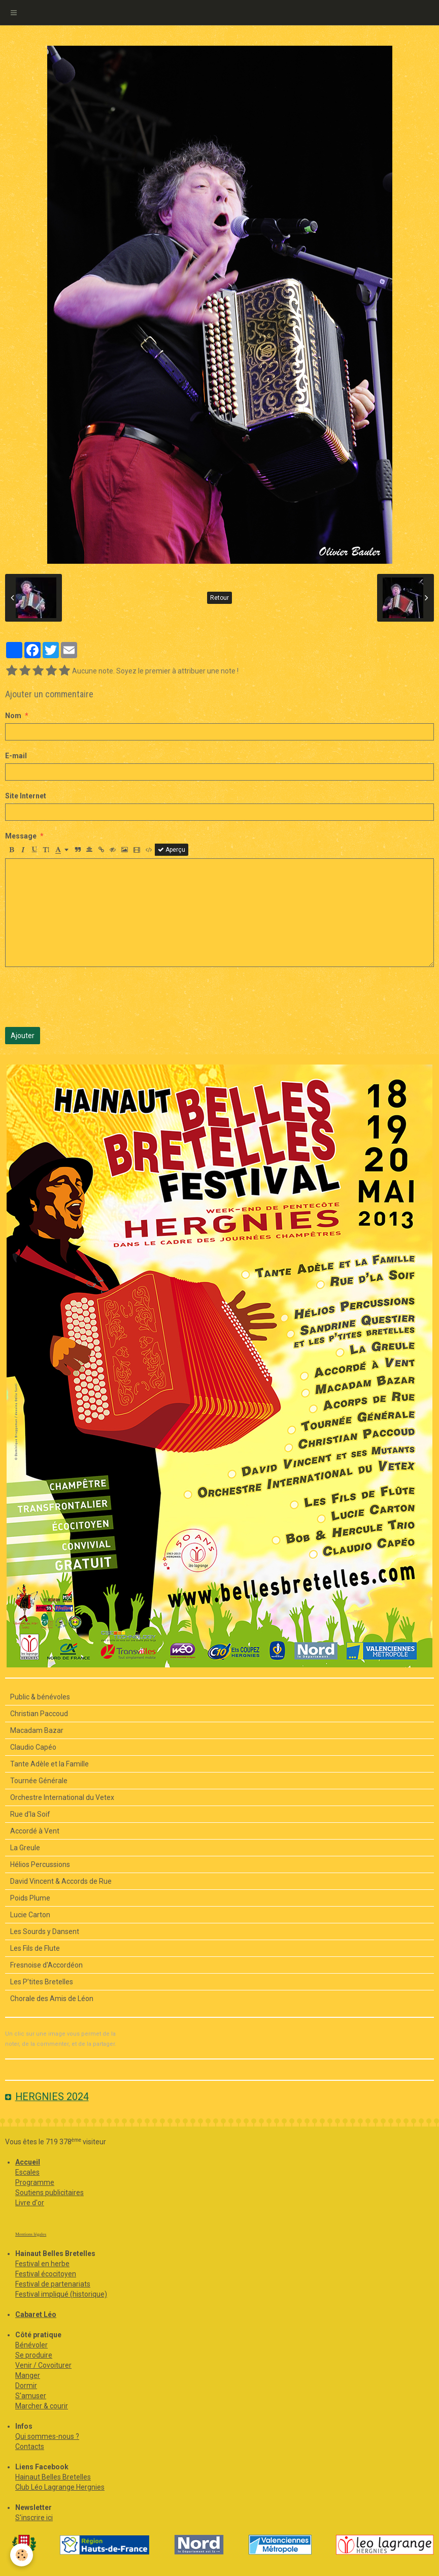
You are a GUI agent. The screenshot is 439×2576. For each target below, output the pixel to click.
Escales (27, 2172)
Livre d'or (29, 2203)
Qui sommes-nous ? (47, 2436)
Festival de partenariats (52, 2284)
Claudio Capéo (33, 1747)
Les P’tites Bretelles (41, 1982)
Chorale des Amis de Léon (51, 1998)
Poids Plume (30, 1898)
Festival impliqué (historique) (61, 2294)
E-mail (16, 756)
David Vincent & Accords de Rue (61, 1881)
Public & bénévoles (40, 1697)
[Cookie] (21, 2554)
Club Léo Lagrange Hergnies (60, 2487)
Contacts (29, 2446)
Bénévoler (31, 2345)
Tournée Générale (38, 1781)
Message (21, 836)
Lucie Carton (30, 1915)
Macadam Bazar (36, 1730)
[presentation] (82, 997)
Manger (27, 2375)
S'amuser (30, 2396)
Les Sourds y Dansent (44, 1931)
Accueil (27, 2162)
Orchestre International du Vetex (62, 1797)
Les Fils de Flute (35, 1948)
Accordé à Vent (34, 1831)
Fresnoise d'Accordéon (46, 1965)
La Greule (25, 1848)
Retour (219, 597)
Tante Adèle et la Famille (49, 1764)
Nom (13, 716)
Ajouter (23, 1036)
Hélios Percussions (40, 1864)
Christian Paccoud (39, 1714)
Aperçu (171, 849)
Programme (34, 2182)
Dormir (26, 2385)
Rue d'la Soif (30, 1814)
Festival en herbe (42, 2264)
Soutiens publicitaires (49, 2192)
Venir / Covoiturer (43, 2365)
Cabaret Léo (35, 2314)
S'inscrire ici (34, 2518)
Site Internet (25, 796)
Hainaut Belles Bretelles (53, 2477)
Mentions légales (30, 2234)
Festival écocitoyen (45, 2274)
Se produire (33, 2355)
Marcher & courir (41, 2406)
